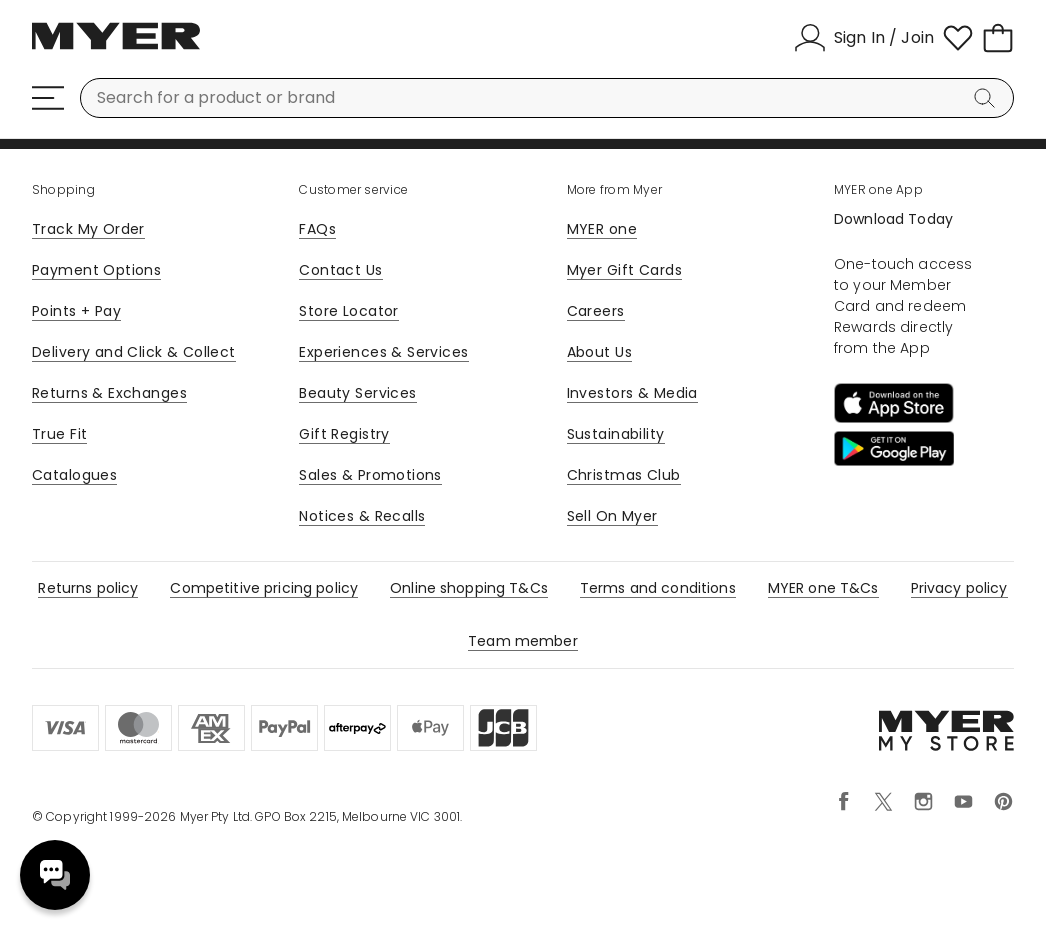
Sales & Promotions (370, 475)
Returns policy (88, 588)
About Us (599, 352)
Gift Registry (344, 434)
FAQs (317, 229)
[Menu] (48, 98)
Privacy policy (959, 588)
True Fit (59, 434)
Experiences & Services (383, 352)
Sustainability (616, 434)
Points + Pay (76, 311)
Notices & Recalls (362, 516)
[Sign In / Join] (864, 38)
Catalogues (74, 475)
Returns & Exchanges (109, 393)
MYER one (602, 229)
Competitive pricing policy (264, 588)
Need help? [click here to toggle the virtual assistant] (55, 875)
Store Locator (348, 311)
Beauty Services (357, 393)
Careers (596, 311)
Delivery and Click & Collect (134, 352)
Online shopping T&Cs (469, 588)
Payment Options (96, 270)
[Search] (988, 98)
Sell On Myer (612, 516)
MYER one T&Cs (823, 588)
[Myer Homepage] (116, 47)
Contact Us (340, 270)
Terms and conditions (658, 588)
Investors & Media (632, 393)
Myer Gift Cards (624, 270)
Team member (523, 641)
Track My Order (88, 229)
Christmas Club (624, 475)
